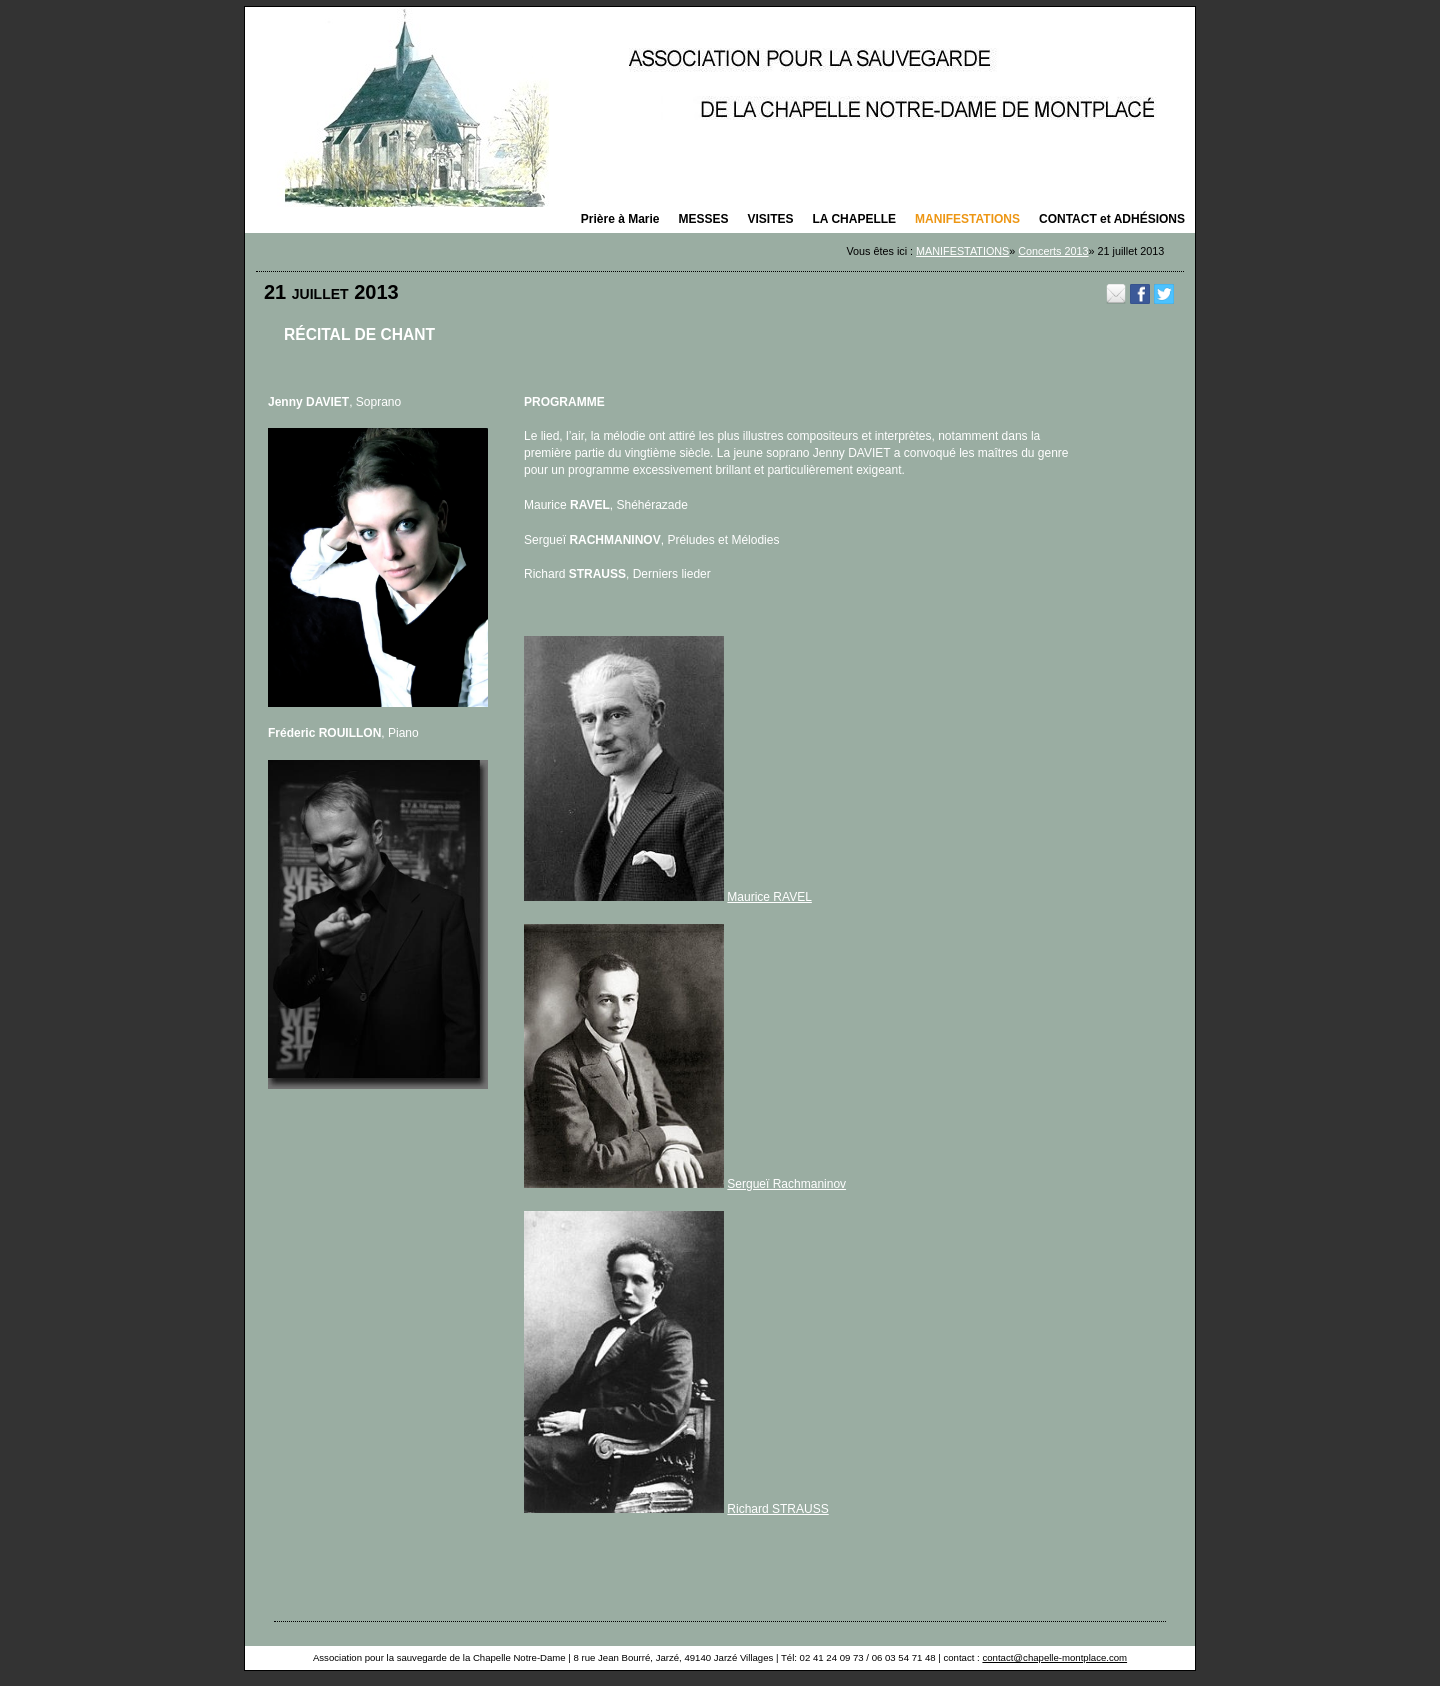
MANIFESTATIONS (962, 251)
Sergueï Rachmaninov (786, 1184)
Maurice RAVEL (769, 897)
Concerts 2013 (1053, 251)
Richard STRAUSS (777, 1509)
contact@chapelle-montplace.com (1054, 1657)
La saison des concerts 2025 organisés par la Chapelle (720, 107)
